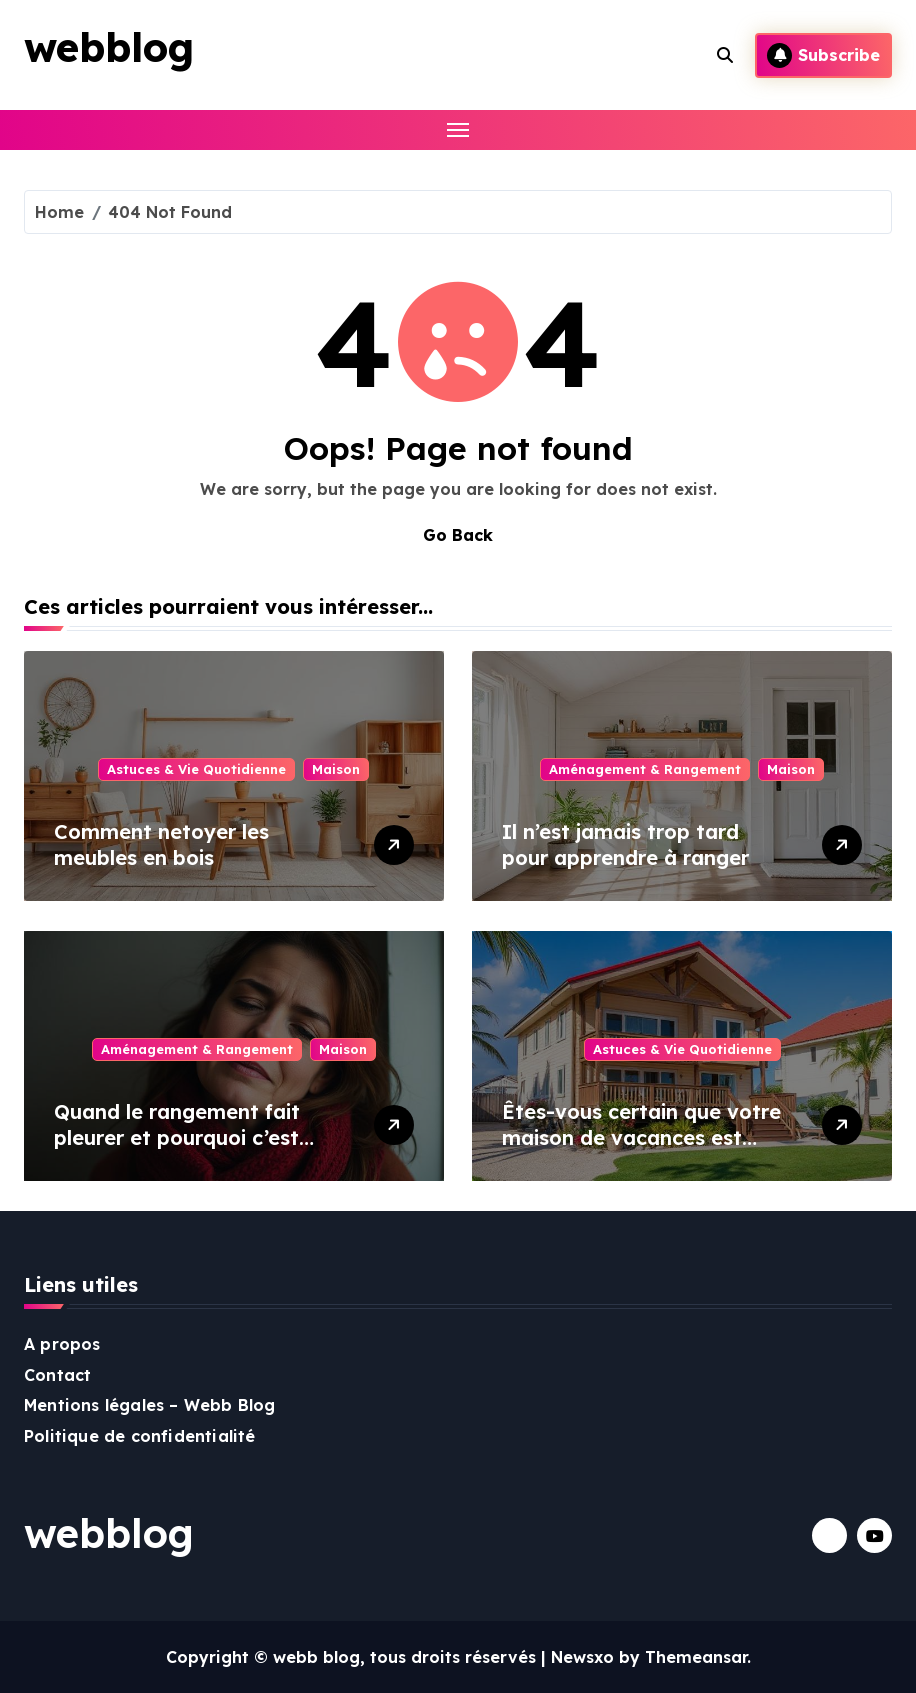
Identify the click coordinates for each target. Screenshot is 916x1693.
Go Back (458, 535)
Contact (57, 1375)
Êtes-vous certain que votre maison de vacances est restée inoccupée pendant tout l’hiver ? (641, 1150)
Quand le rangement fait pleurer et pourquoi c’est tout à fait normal (177, 1137)
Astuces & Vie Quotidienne (196, 769)
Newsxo (582, 1657)
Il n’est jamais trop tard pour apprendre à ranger (625, 844)
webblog (109, 47)
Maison (336, 769)
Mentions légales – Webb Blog (150, 1405)
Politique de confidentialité (140, 1436)
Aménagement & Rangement (645, 769)
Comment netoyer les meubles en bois (161, 844)
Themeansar (696, 1657)
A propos (62, 1344)
